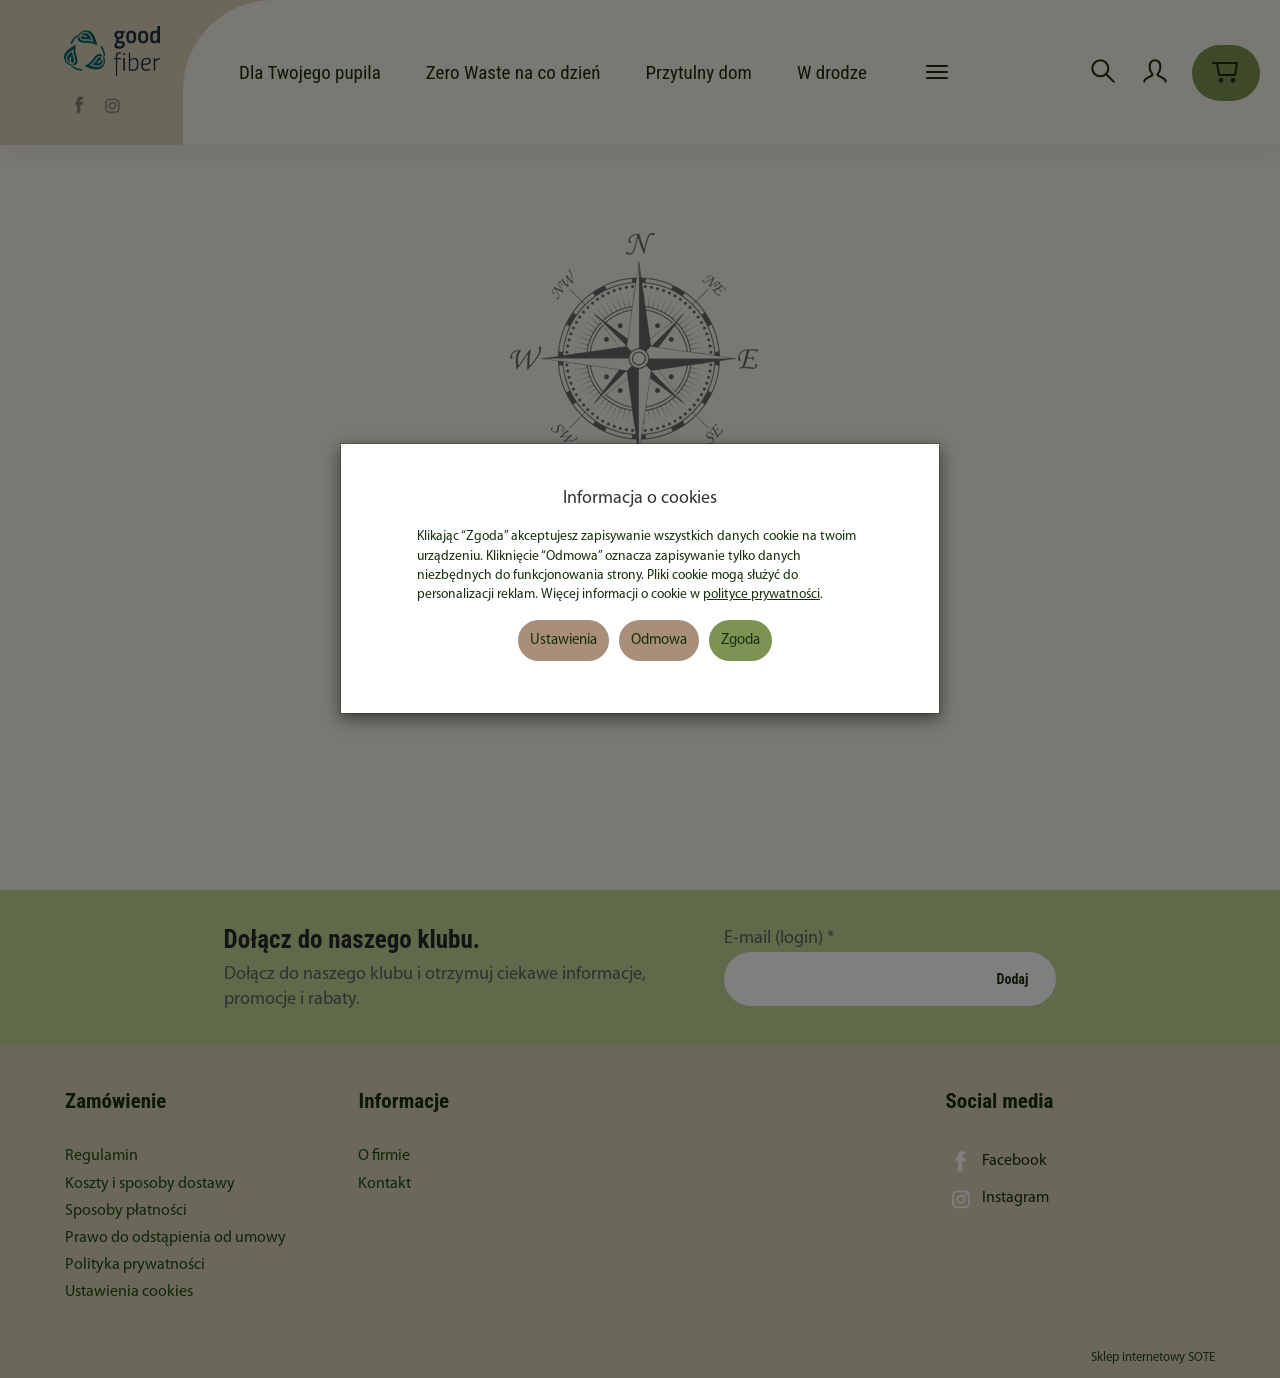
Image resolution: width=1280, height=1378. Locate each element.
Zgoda (740, 640)
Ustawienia (563, 640)
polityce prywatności (761, 594)
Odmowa (659, 640)
